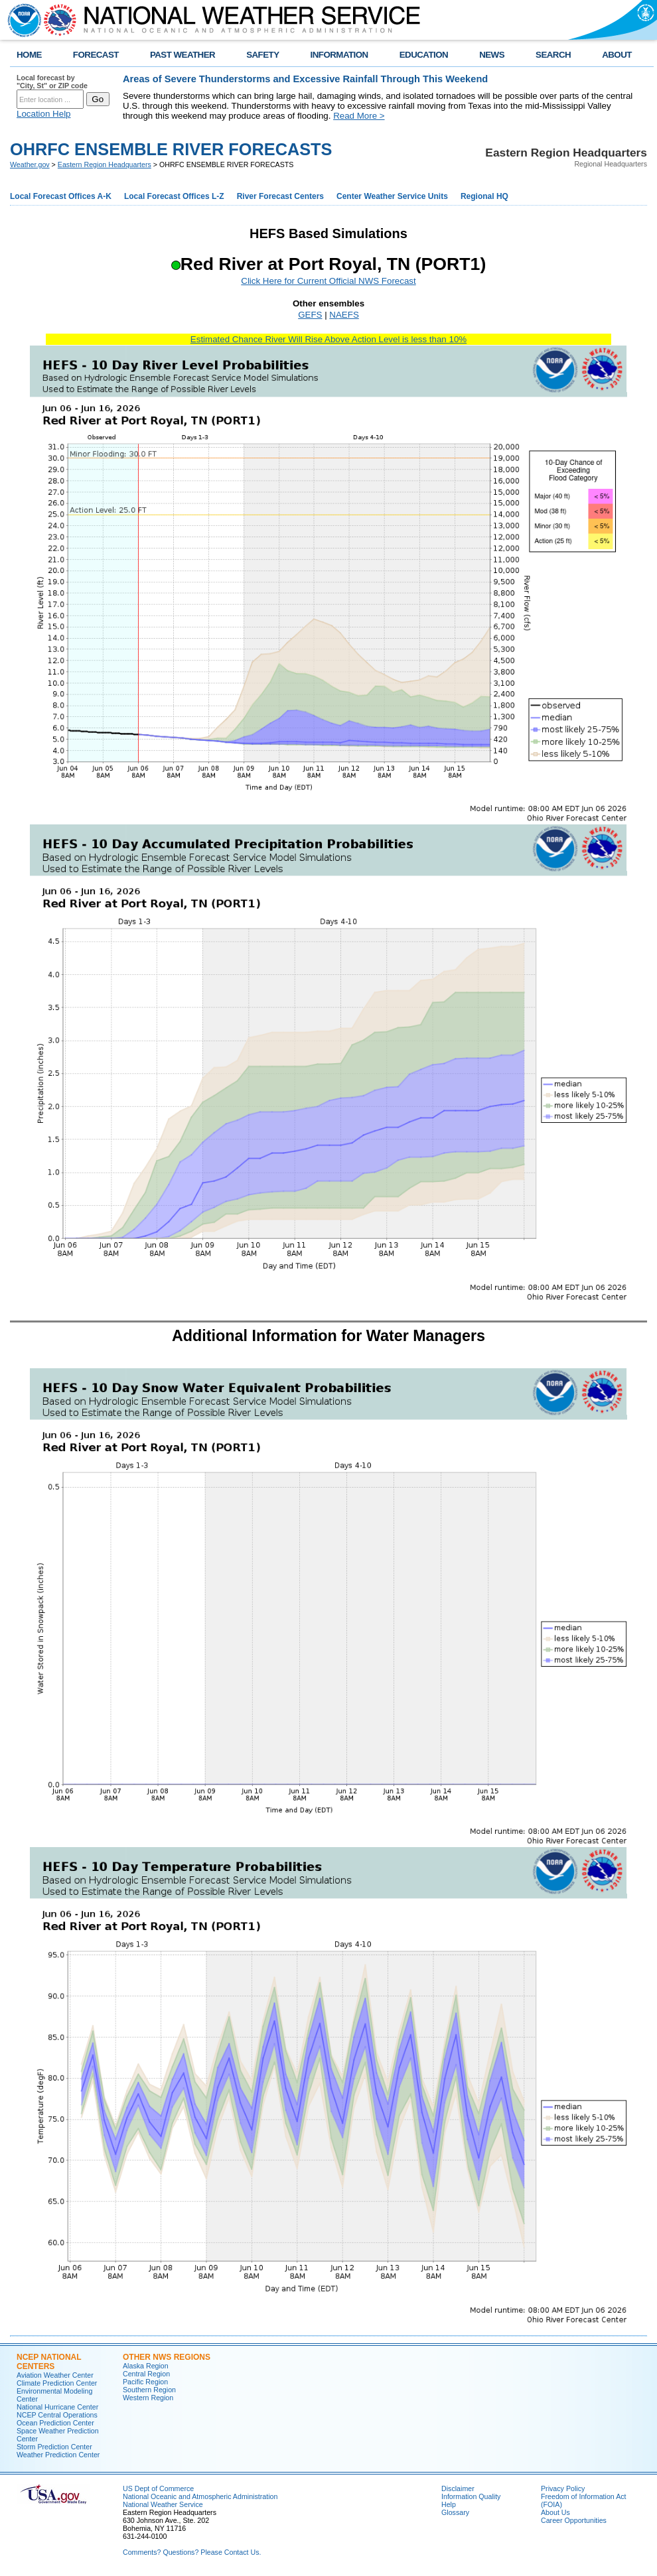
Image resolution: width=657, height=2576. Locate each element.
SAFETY (262, 55)
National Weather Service (163, 2504)
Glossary (455, 2512)
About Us (555, 2512)
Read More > (358, 116)
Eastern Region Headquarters (104, 164)
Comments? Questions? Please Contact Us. (192, 2552)
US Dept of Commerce (158, 2488)
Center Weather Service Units (392, 196)
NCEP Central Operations (57, 2415)
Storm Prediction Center (54, 2447)
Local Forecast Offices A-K (60, 196)
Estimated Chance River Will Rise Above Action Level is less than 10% (328, 339)
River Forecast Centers (280, 196)
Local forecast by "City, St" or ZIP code (52, 82)
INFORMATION (339, 55)
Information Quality (470, 2496)
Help (448, 2504)
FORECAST (96, 55)
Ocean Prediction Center (55, 2423)
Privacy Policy (563, 2488)
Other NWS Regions (166, 2357)
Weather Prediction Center (58, 2455)
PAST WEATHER (182, 55)
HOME (29, 55)
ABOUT (617, 55)
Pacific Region (145, 2382)
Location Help (44, 114)
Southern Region (149, 2390)
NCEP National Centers (49, 2361)
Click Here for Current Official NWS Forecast (328, 281)
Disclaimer (458, 2488)
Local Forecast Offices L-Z (174, 196)
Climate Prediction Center (57, 2383)
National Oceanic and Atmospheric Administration (200, 2496)
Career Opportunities (574, 2520)
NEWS (491, 55)
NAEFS (343, 315)
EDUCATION (424, 55)
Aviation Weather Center (55, 2375)
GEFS (310, 315)
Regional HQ (484, 196)
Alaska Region (146, 2366)
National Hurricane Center (57, 2407)
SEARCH (553, 55)
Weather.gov (30, 164)
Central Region (146, 2374)
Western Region (148, 2398)
